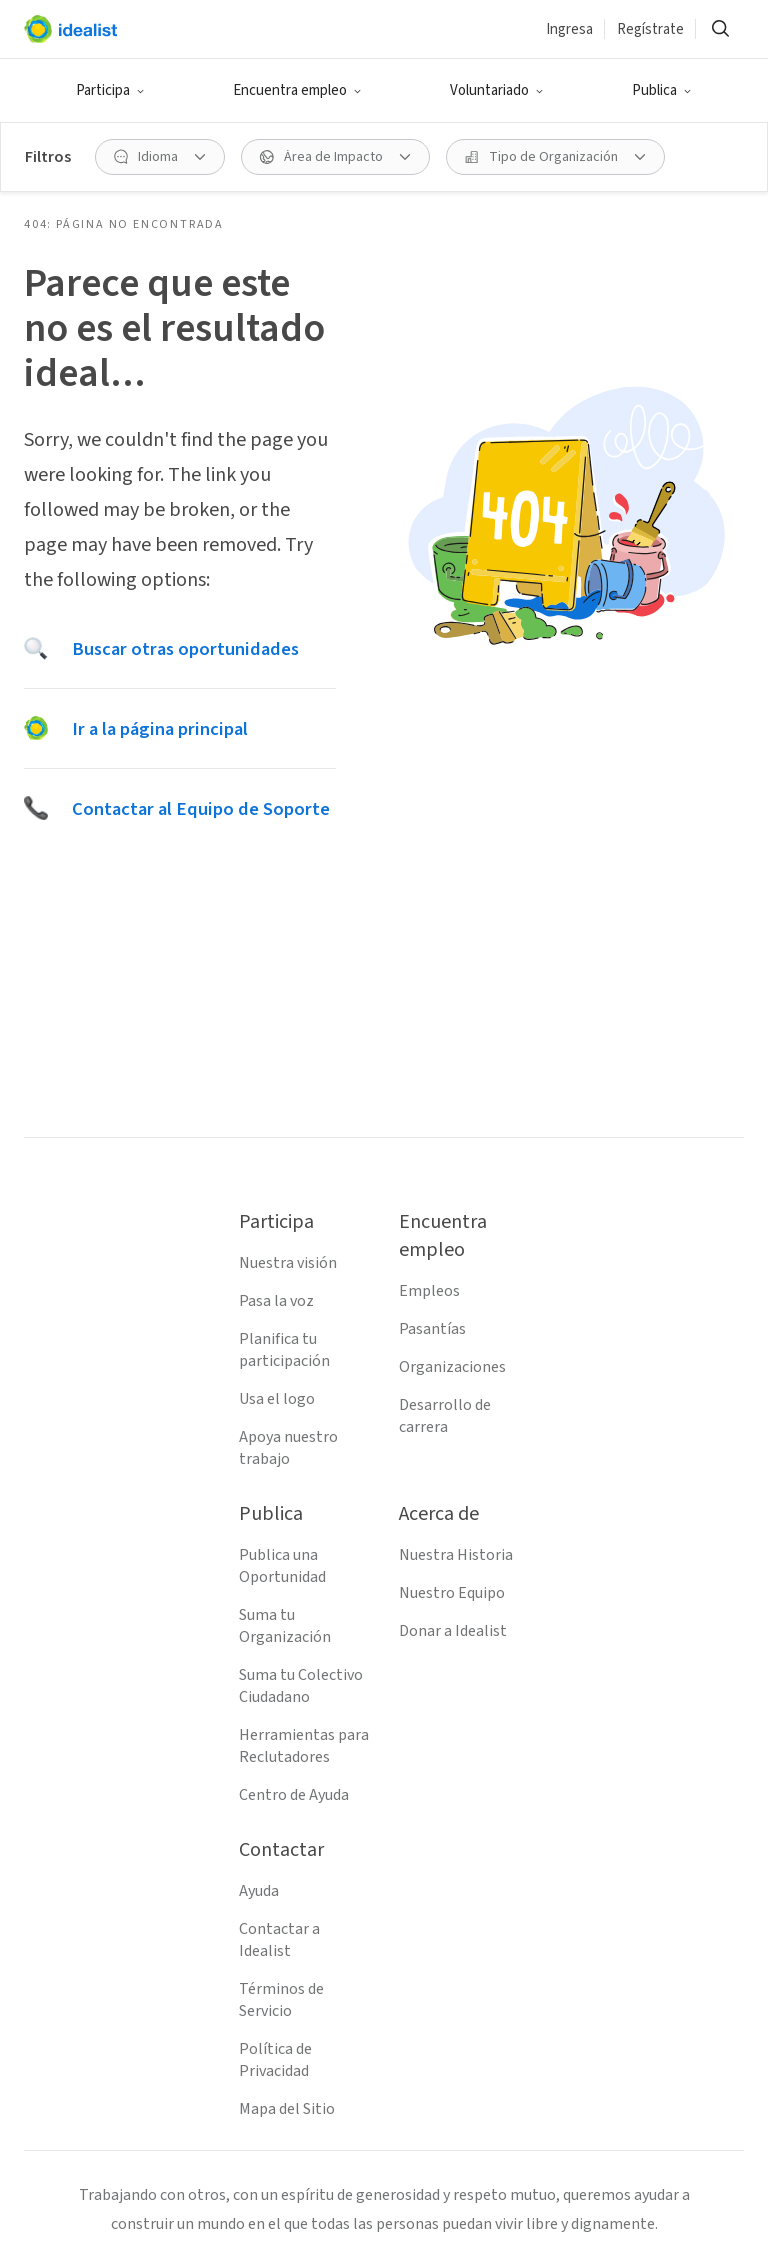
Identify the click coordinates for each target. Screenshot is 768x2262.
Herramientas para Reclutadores (304, 1746)
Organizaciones (452, 1367)
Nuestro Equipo (452, 1593)
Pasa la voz (276, 1301)
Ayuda (259, 1891)
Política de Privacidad (275, 2060)
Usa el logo (277, 1399)
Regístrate (650, 29)
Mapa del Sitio (287, 2109)
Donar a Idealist (453, 1631)
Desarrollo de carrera (445, 1416)
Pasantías (432, 1329)
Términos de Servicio (281, 2000)
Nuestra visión (288, 1263)
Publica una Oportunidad (282, 1566)
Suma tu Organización (285, 1626)
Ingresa (569, 29)
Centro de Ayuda (294, 1795)
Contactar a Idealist (279, 1940)
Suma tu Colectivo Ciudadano (301, 1686)
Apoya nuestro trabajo (288, 1448)
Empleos (429, 1291)
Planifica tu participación (284, 1350)
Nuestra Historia (456, 1555)
